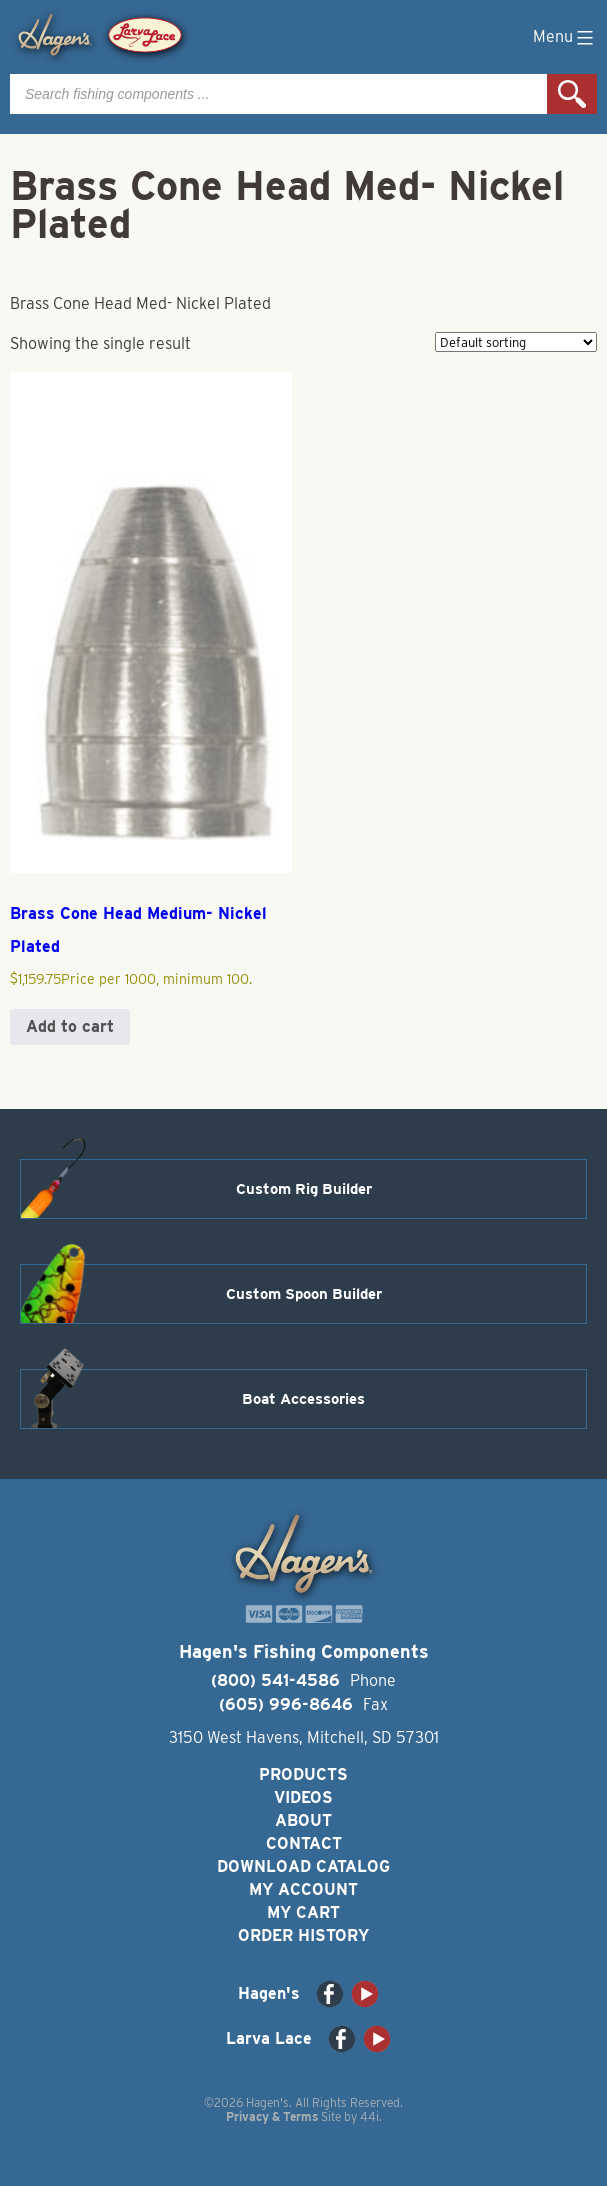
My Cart (303, 1912)
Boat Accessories (303, 1399)
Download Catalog (303, 1866)
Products (303, 1774)
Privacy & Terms (272, 2116)
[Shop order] (516, 342)
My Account (303, 1889)
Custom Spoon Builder (304, 1294)
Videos (303, 1797)
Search (572, 94)
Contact (304, 1843)
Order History (303, 1935)
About (303, 1820)
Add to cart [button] (70, 1026)
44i (369, 2116)
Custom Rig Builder (304, 1189)
